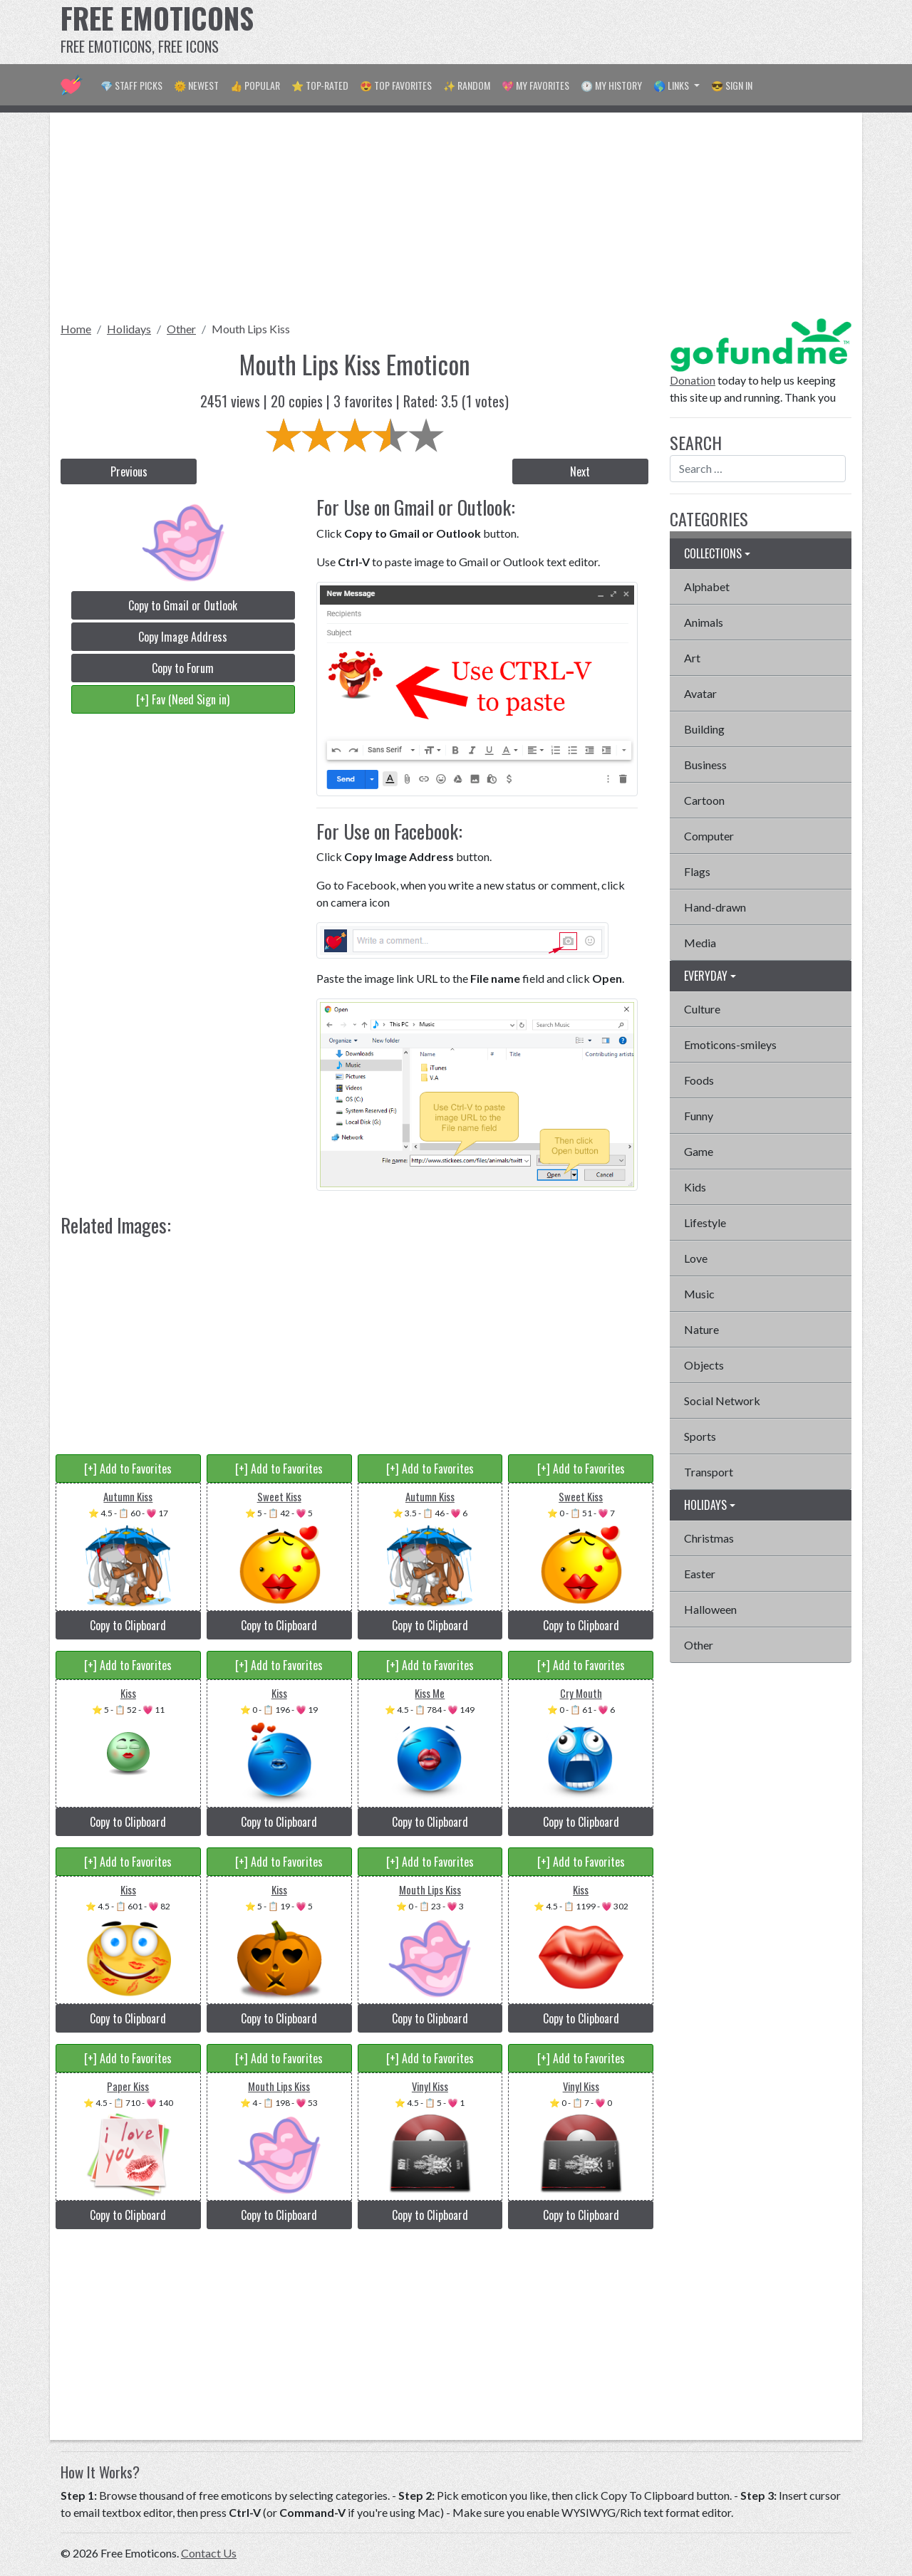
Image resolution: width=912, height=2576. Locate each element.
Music (699, 1293)
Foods (699, 1080)
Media (700, 942)
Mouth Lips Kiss (251, 328)
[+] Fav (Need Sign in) (182, 699)
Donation (692, 380)
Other (181, 328)
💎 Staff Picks (131, 85)
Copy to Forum (183, 668)
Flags (697, 871)
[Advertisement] (592, 32)
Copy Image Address (182, 636)
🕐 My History (611, 85)
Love (696, 1258)
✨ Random (466, 85)
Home (76, 328)
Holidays (129, 328)
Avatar (700, 693)
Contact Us (209, 2553)
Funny (698, 1115)
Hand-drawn (715, 907)
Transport (708, 1472)
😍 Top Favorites (396, 85)
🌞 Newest (196, 85)
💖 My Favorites (535, 85)
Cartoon (704, 800)
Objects (704, 1365)
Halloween (710, 1609)
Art (692, 657)
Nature (701, 1329)
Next (580, 471)
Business (705, 764)
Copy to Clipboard (128, 1625)
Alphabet (707, 586)
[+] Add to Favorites (128, 1468)
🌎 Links (672, 85)
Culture (702, 1009)
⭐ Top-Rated (319, 85)
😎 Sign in (731, 85)
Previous (128, 471)
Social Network (722, 1400)
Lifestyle (705, 1222)
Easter (699, 1573)
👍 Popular (255, 85)
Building (704, 729)
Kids (695, 1187)
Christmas (709, 1538)
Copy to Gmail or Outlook (182, 605)
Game (698, 1151)
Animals (703, 622)
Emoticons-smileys (730, 1044)
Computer (709, 836)
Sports (700, 1436)
